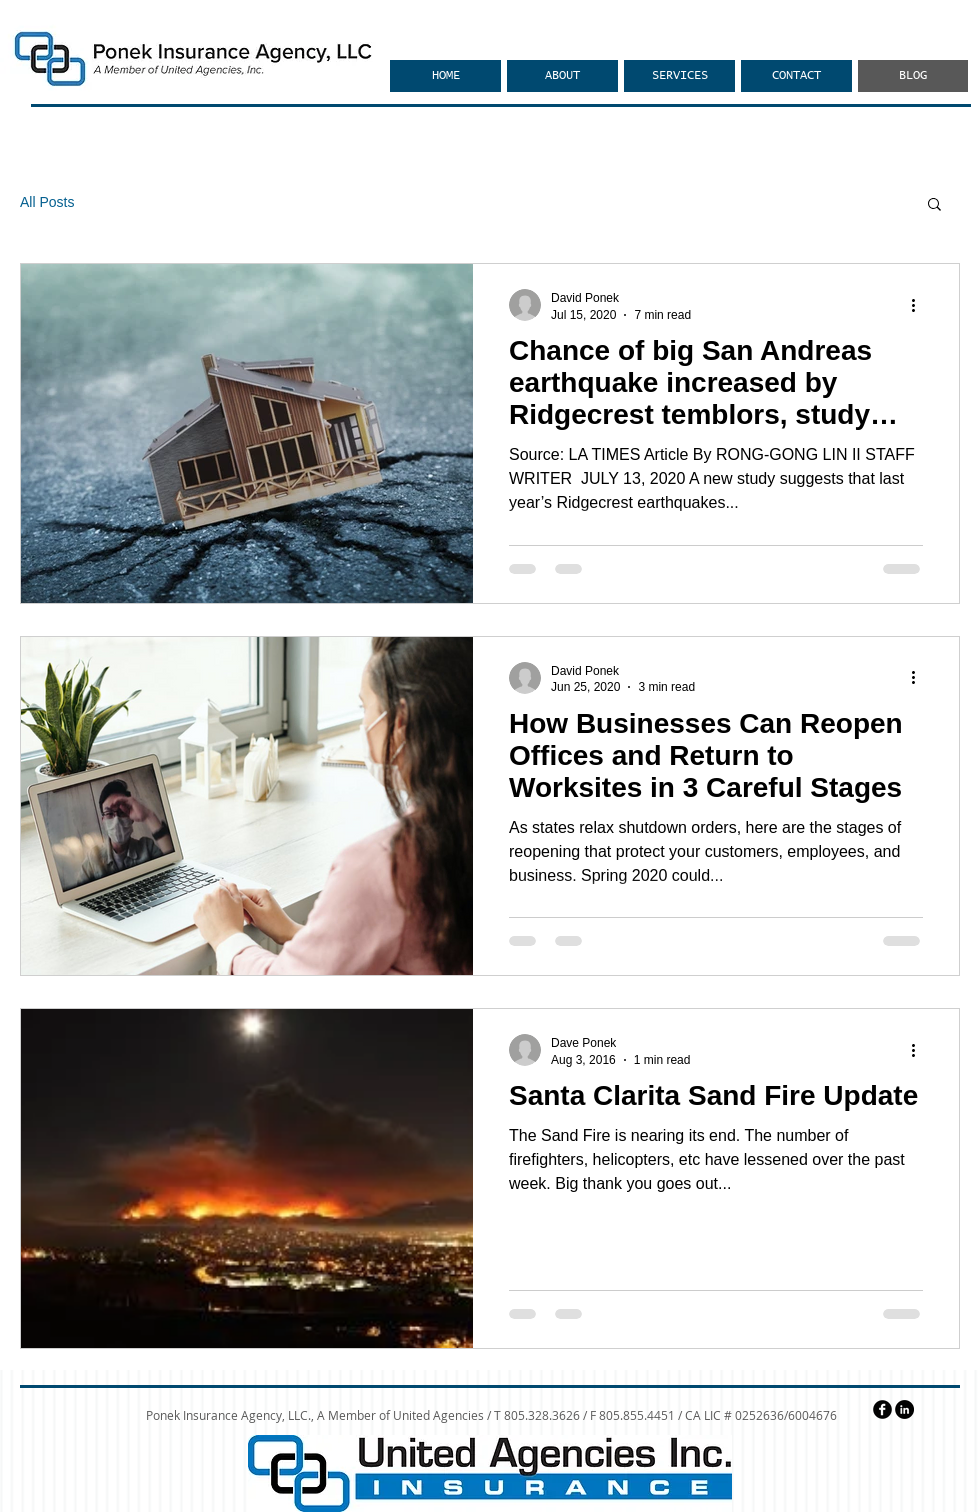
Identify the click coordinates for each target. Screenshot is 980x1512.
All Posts (47, 202)
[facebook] (882, 1409)
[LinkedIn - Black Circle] (904, 1409)
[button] (934, 205)
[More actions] (920, 305)
